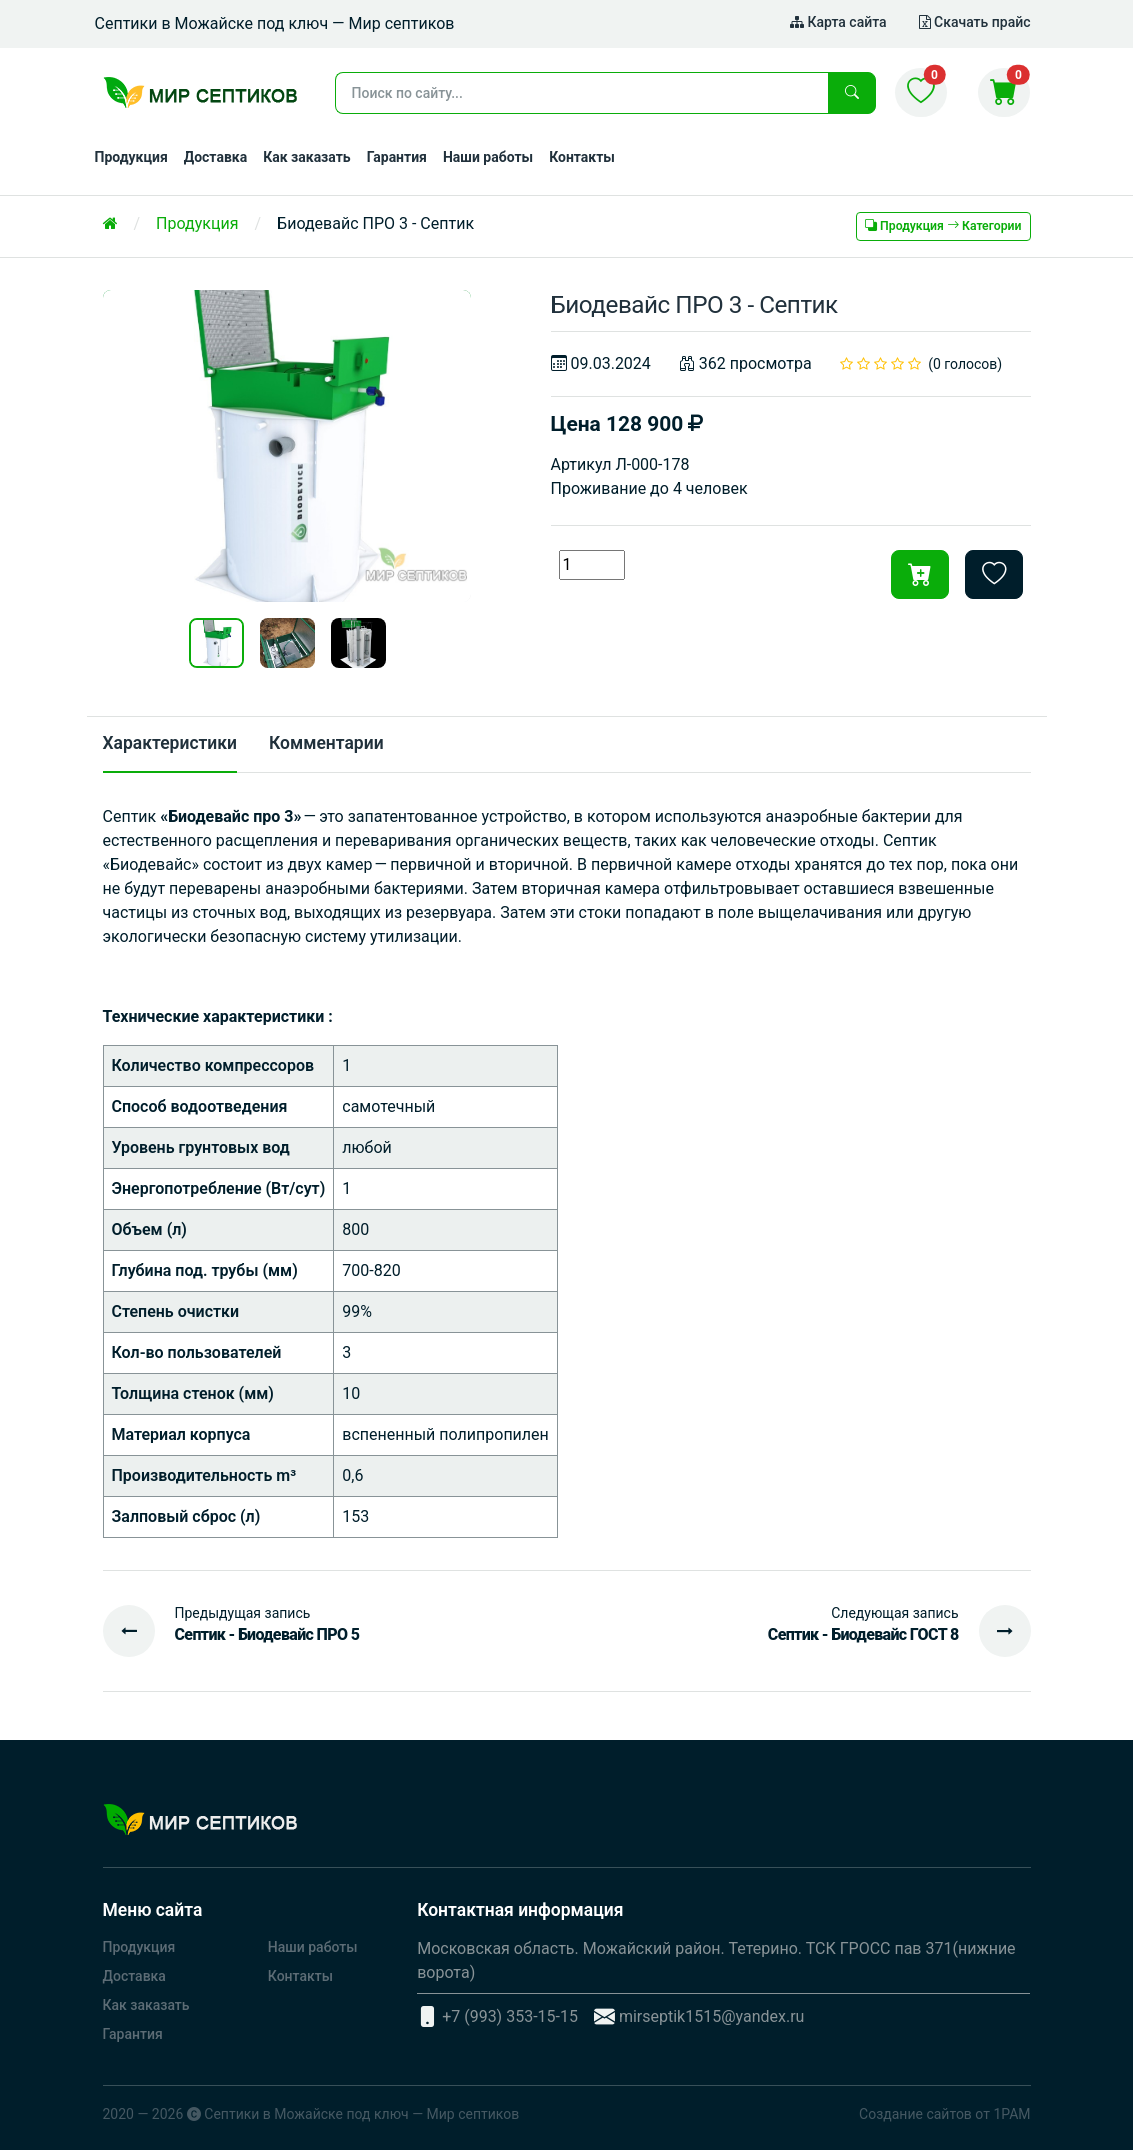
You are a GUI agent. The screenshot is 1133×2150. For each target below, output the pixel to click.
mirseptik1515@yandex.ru (712, 2016)
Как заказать (307, 157)
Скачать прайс (975, 22)
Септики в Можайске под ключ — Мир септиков (361, 2114)
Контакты (582, 157)
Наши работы (488, 157)
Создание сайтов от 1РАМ (944, 2114)
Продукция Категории (943, 226)
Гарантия (397, 157)
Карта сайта (838, 22)
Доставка (215, 157)
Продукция (131, 157)
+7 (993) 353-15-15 (510, 2016)
